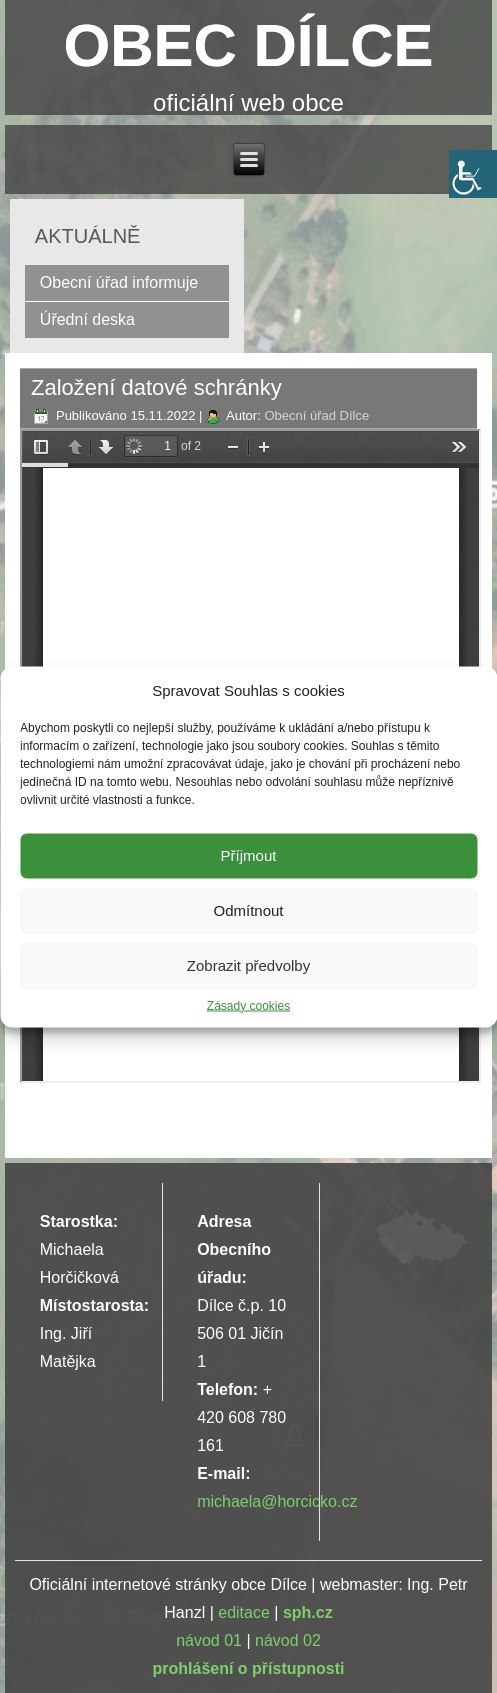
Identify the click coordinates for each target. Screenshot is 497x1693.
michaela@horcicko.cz (277, 1501)
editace (244, 1612)
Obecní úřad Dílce (316, 415)
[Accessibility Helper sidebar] (473, 174)
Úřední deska (87, 319)
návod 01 (209, 1640)
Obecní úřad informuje (119, 282)
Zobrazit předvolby (248, 965)
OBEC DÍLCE (248, 45)
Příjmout (249, 855)
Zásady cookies (248, 1005)
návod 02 (288, 1640)
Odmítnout (248, 910)
